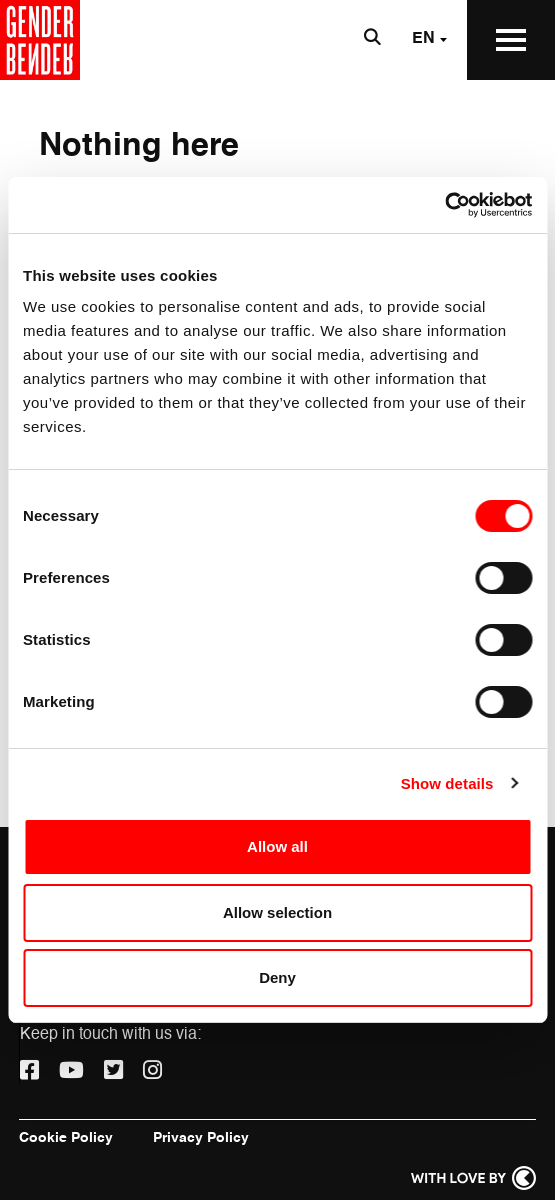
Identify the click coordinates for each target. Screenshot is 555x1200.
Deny (277, 977)
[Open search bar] (372, 40)
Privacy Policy (201, 1138)
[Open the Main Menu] (511, 40)
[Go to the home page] (40, 40)
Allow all (277, 846)
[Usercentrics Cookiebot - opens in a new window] (444, 205)
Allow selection (277, 912)
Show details (447, 783)
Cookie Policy (66, 1138)
